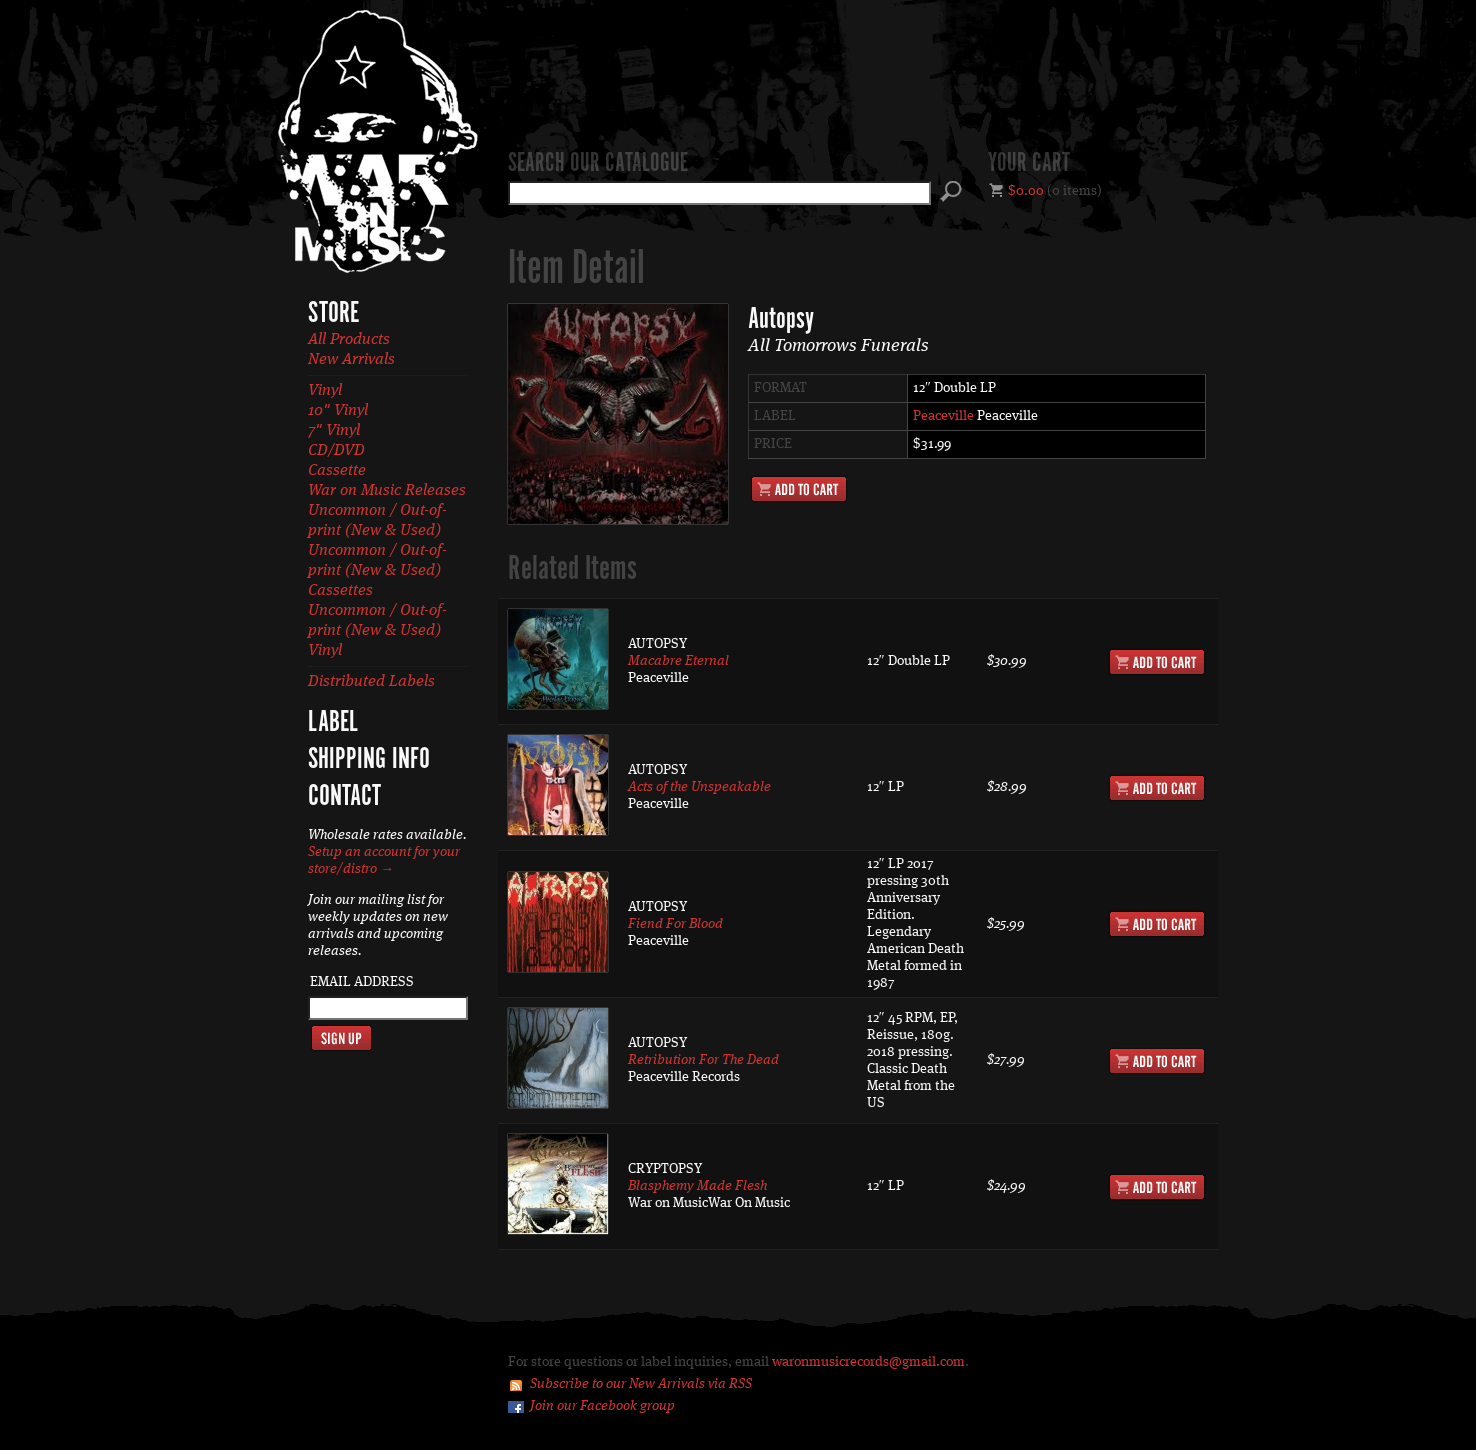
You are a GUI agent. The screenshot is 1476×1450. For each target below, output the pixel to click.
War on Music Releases (387, 491)
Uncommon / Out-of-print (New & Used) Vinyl (377, 631)
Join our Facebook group (602, 1406)
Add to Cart (799, 489)
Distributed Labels (371, 682)
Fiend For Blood (675, 924)
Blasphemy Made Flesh (697, 1186)
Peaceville (943, 416)
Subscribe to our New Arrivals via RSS (641, 1384)
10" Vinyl (338, 411)
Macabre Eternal (678, 661)
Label (333, 723)
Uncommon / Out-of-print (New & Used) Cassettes (377, 571)
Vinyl (325, 391)
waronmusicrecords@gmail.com (868, 1362)
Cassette (337, 471)
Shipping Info (369, 760)
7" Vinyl (334, 431)
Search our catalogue (598, 164)
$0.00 (1026, 191)
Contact (344, 797)
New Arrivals (351, 360)
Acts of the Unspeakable (699, 787)
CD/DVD (336, 451)
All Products (349, 340)
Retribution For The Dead (703, 1060)
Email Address (362, 982)
